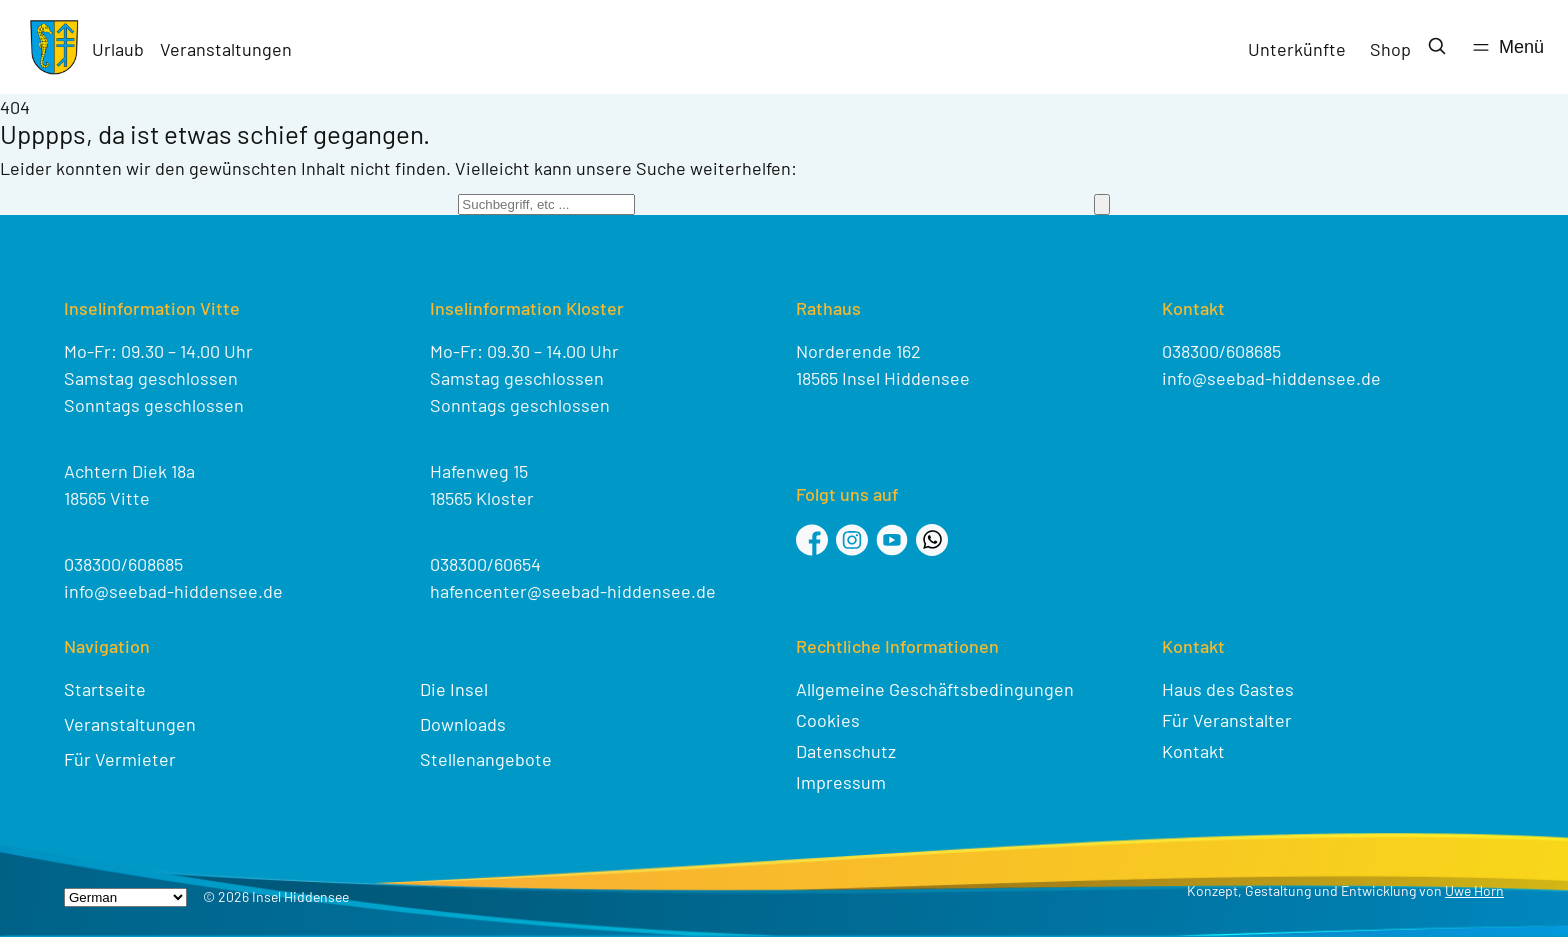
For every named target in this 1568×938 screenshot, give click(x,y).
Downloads (463, 724)
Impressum (841, 782)
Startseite (105, 689)
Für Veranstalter (1227, 720)
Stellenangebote (486, 759)
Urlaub (118, 49)
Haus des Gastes (1228, 689)
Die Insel (454, 689)
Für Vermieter (120, 759)
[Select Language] (125, 897)
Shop (1390, 49)
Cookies (828, 720)
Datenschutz (846, 751)
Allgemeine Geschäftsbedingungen (935, 689)
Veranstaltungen (226, 49)
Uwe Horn (1474, 890)
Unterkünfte (1297, 49)
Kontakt (1193, 751)
